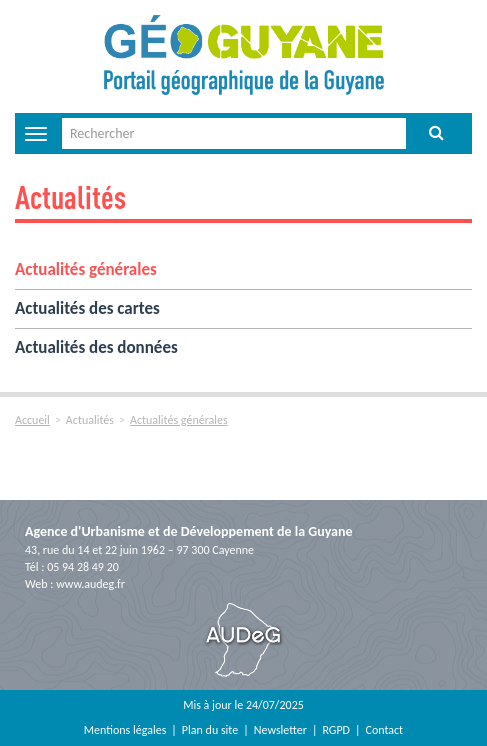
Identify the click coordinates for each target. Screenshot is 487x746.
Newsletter (280, 730)
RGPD (336, 730)
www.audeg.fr (90, 584)
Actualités (70, 196)
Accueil (32, 420)
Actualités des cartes (87, 308)
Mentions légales (125, 730)
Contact (385, 730)
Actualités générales (86, 269)
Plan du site (210, 730)
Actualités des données (96, 347)
